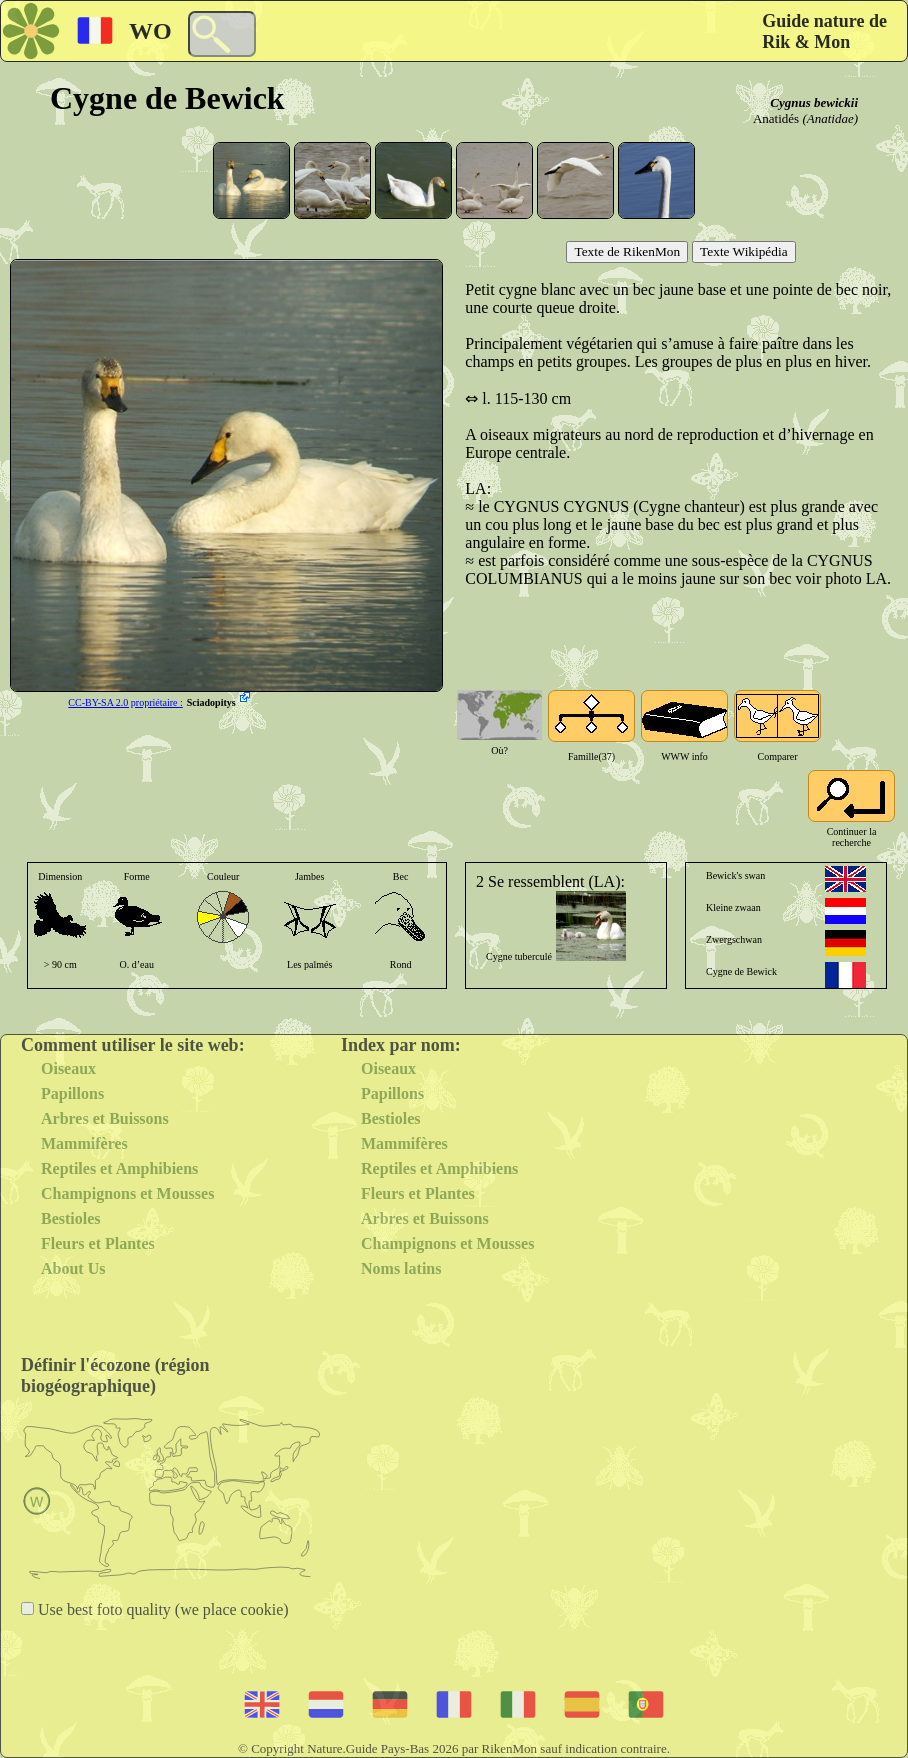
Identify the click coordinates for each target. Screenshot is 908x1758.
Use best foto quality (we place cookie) (161, 1609)
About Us (73, 1268)
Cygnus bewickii (814, 102)
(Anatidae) (830, 118)
